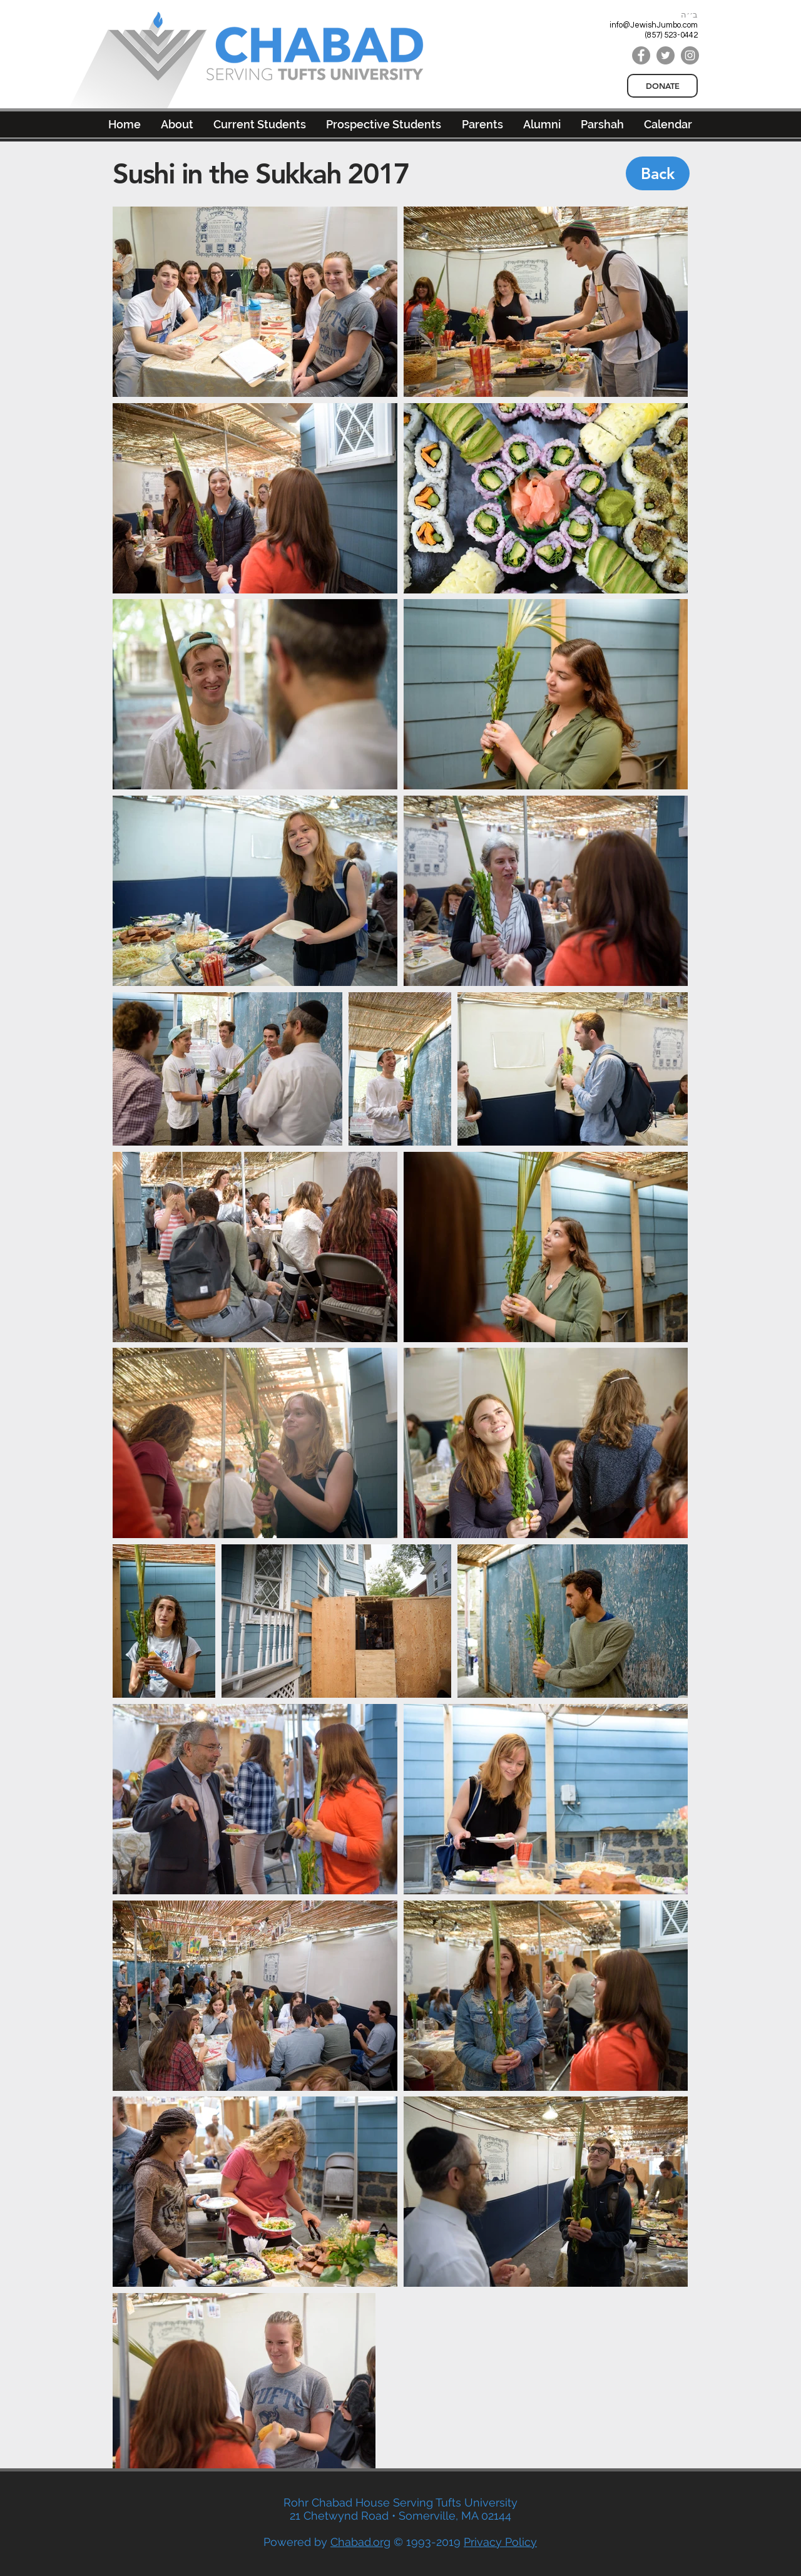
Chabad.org (360, 2541)
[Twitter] (665, 55)
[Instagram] (690, 55)
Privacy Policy (500, 2541)
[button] (542, 124)
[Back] (658, 173)
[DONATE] (662, 86)
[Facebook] (641, 55)
